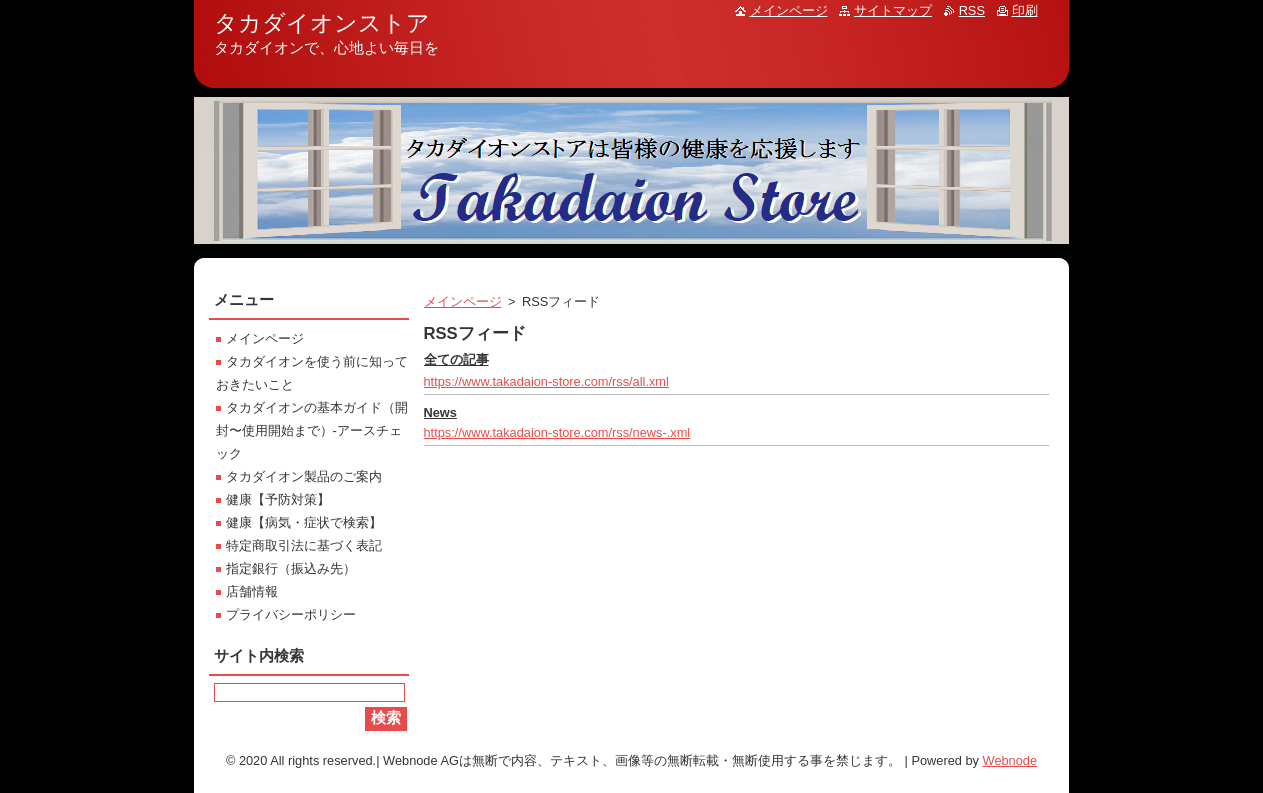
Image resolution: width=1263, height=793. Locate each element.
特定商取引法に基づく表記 (304, 545)
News (440, 412)
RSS (972, 10)
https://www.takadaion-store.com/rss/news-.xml (557, 432)
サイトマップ (893, 10)
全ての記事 (456, 359)
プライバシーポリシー (291, 614)
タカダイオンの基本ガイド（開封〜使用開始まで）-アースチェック (312, 430)
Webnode (1010, 760)
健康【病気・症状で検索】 (304, 522)
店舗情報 (252, 591)
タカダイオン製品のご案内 (304, 476)
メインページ (463, 301)
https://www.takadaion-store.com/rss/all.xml (546, 381)
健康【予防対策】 (278, 499)
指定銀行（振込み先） (291, 568)
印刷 (1025, 10)
